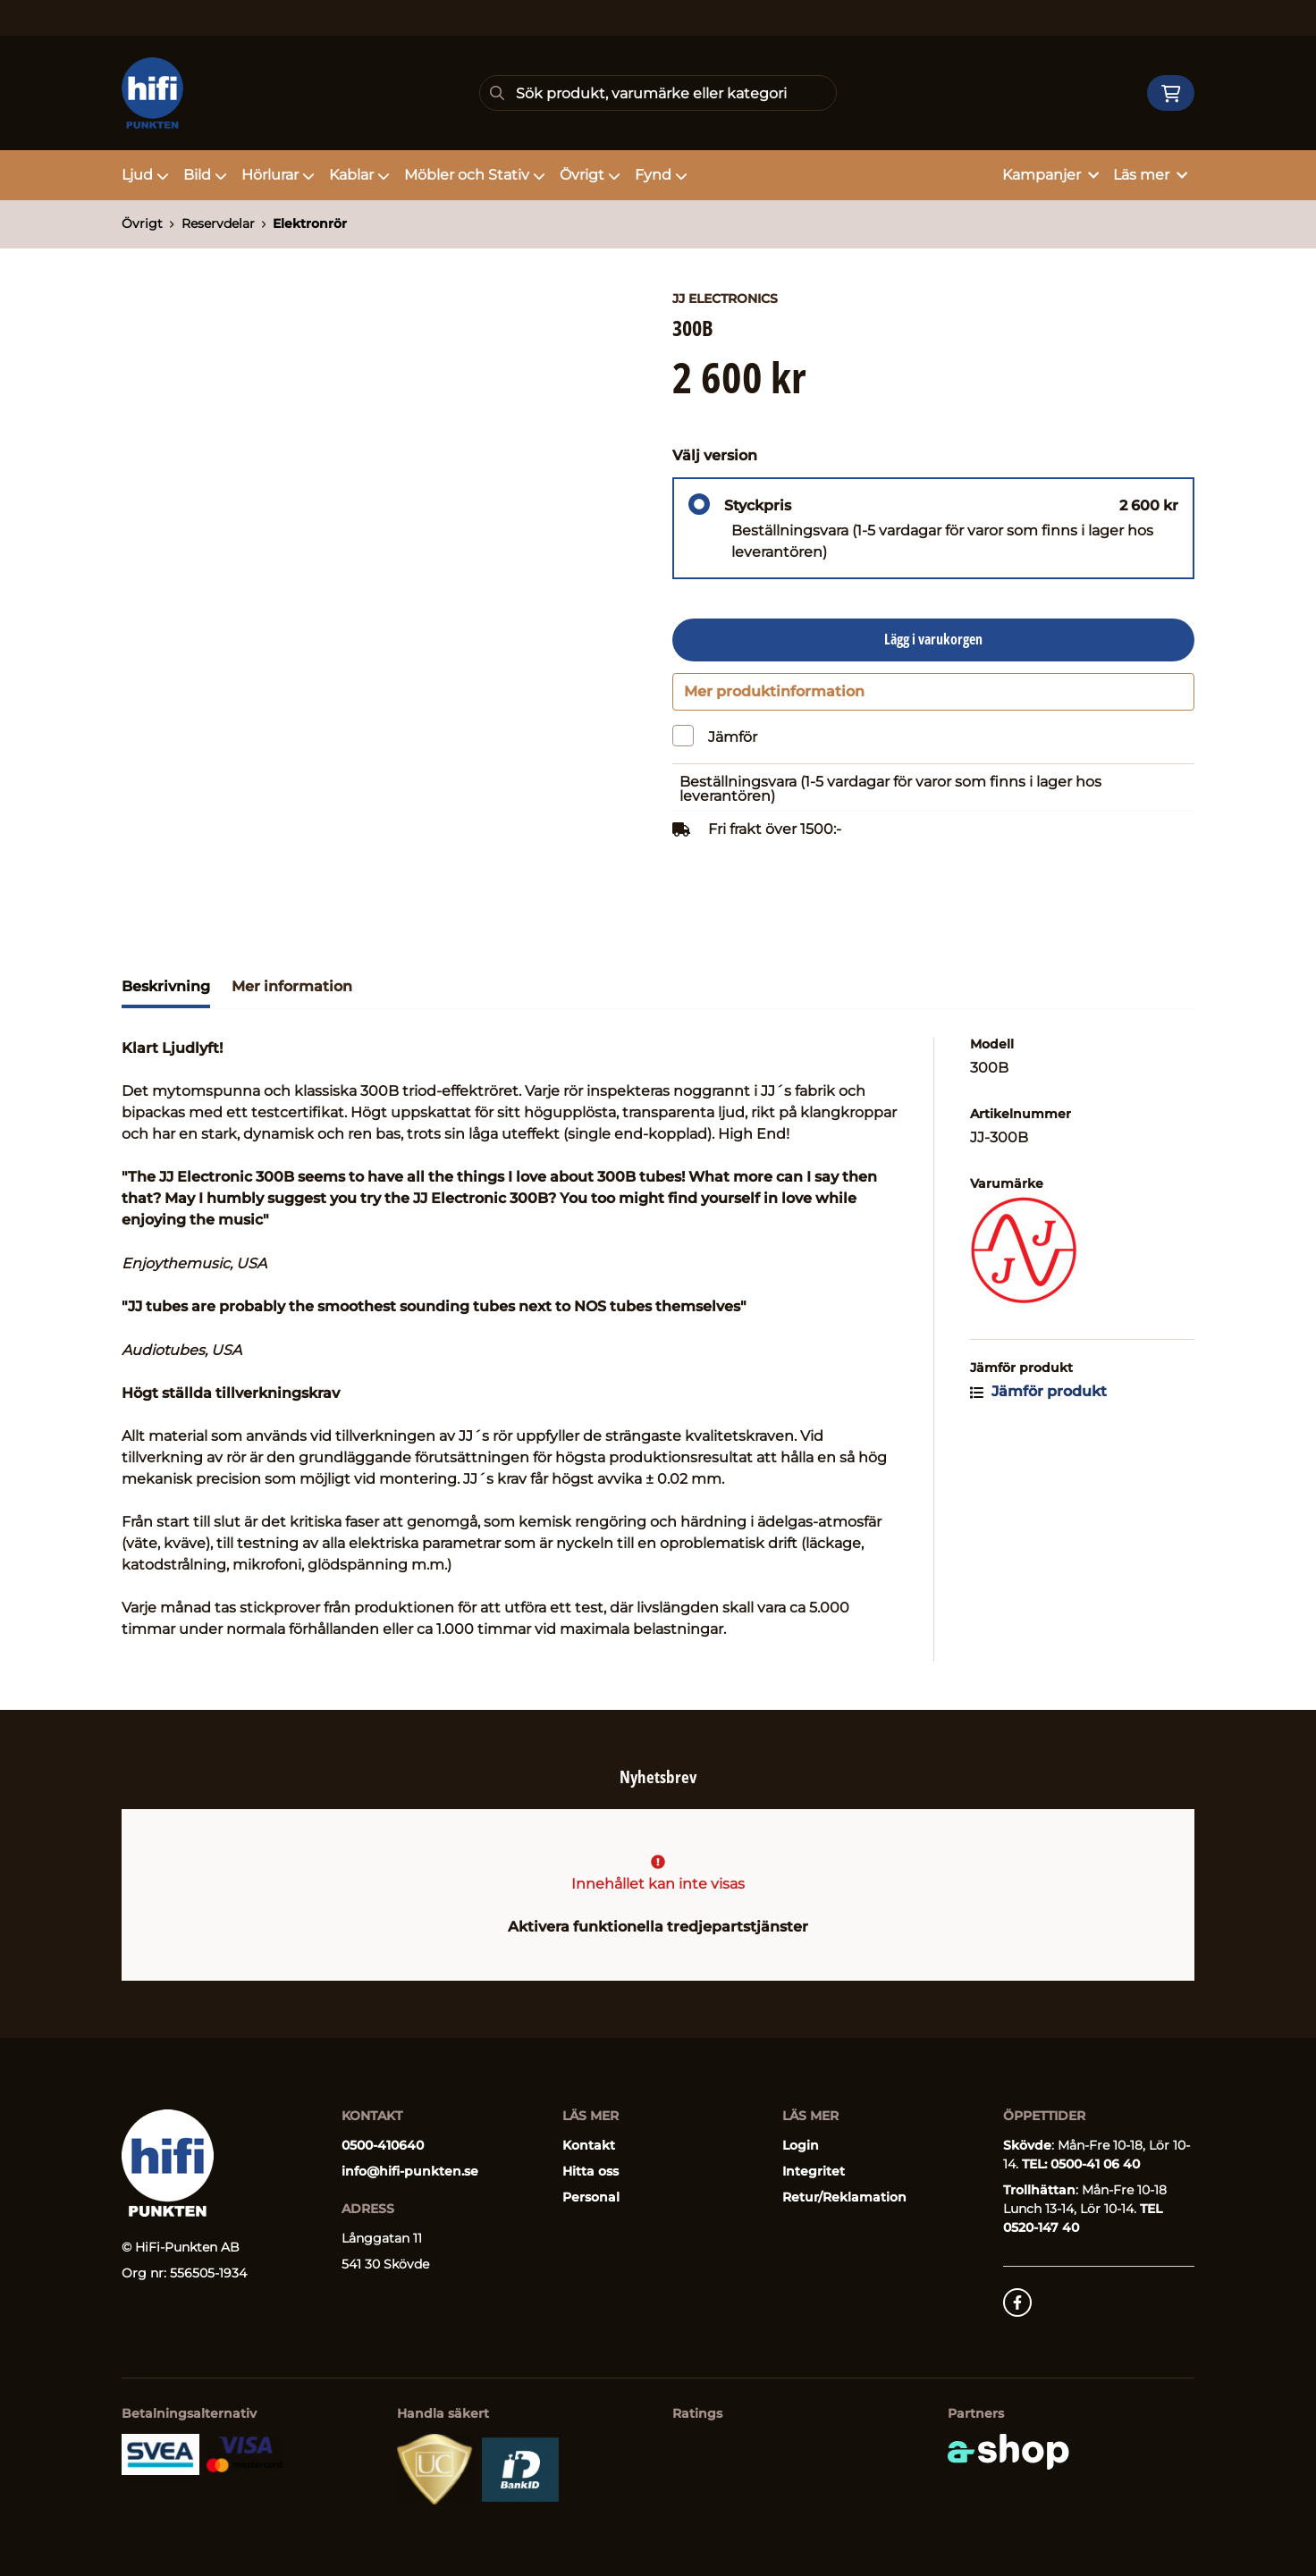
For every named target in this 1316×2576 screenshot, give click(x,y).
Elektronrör (310, 223)
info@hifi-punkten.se (410, 2172)
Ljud (145, 174)
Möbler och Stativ (474, 174)
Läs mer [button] (1150, 174)
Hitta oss (590, 2172)
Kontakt (588, 2146)
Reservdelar (218, 223)
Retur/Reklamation (844, 2198)
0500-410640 (383, 2146)
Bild (205, 174)
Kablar (359, 174)
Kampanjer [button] (1050, 174)
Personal (591, 2198)
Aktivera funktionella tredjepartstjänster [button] (658, 1927)
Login (800, 2146)
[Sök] (658, 93)
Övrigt (590, 174)
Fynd (661, 174)
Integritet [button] (813, 2172)
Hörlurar (278, 174)
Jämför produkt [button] (1038, 1397)
